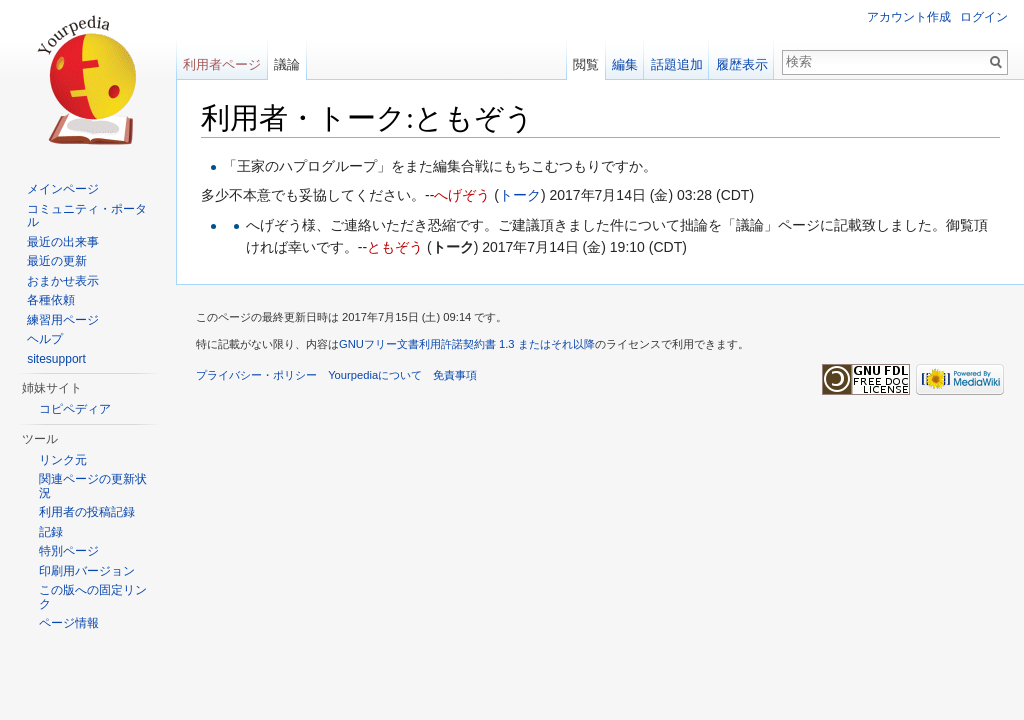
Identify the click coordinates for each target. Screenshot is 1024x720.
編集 (625, 64)
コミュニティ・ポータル (87, 216)
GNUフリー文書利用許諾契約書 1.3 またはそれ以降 (467, 344)
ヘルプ (45, 339)
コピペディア (75, 409)
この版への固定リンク (93, 597)
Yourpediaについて (375, 375)
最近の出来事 (63, 242)
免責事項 (455, 375)
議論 (287, 64)
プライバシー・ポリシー (256, 375)
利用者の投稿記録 (87, 512)
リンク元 (63, 460)
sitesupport (56, 359)
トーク (520, 195)
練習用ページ (63, 320)
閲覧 (586, 64)
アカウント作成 (909, 17)
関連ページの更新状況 (93, 486)
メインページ (63, 189)
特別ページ (69, 551)
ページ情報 (69, 623)
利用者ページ (222, 64)
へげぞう (462, 195)
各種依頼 (51, 300)
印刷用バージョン (87, 571)
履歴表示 (742, 64)
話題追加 (677, 64)
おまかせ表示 (63, 281)
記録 (51, 532)
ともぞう (395, 247)
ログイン (984, 17)
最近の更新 (57, 261)
